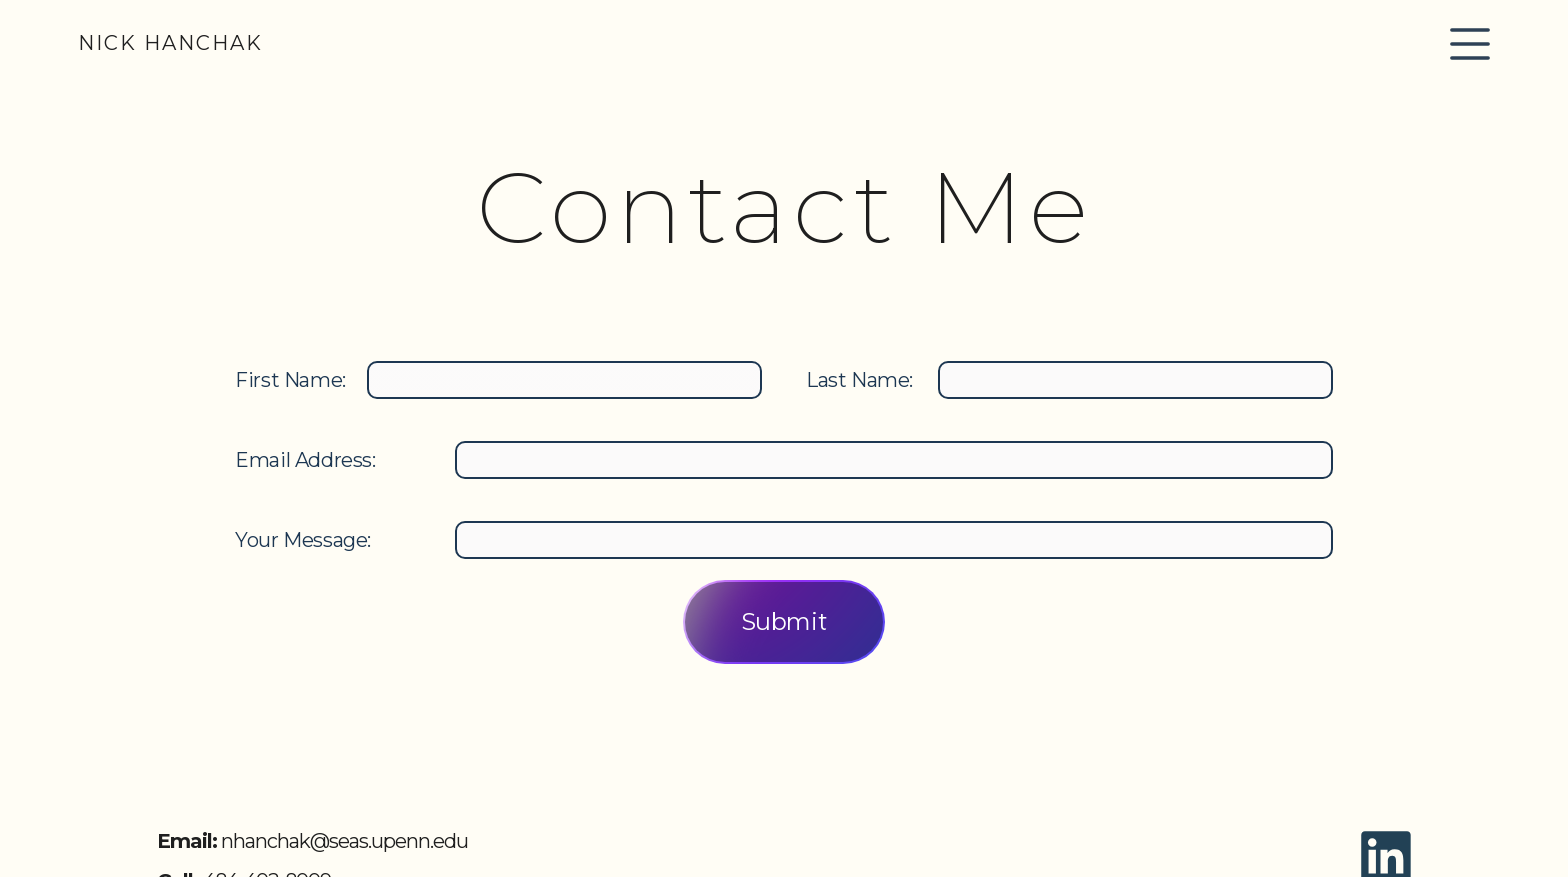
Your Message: (303, 540)
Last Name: (859, 380)
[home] (170, 43)
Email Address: (305, 460)
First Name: (290, 380)
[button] (1470, 44)
